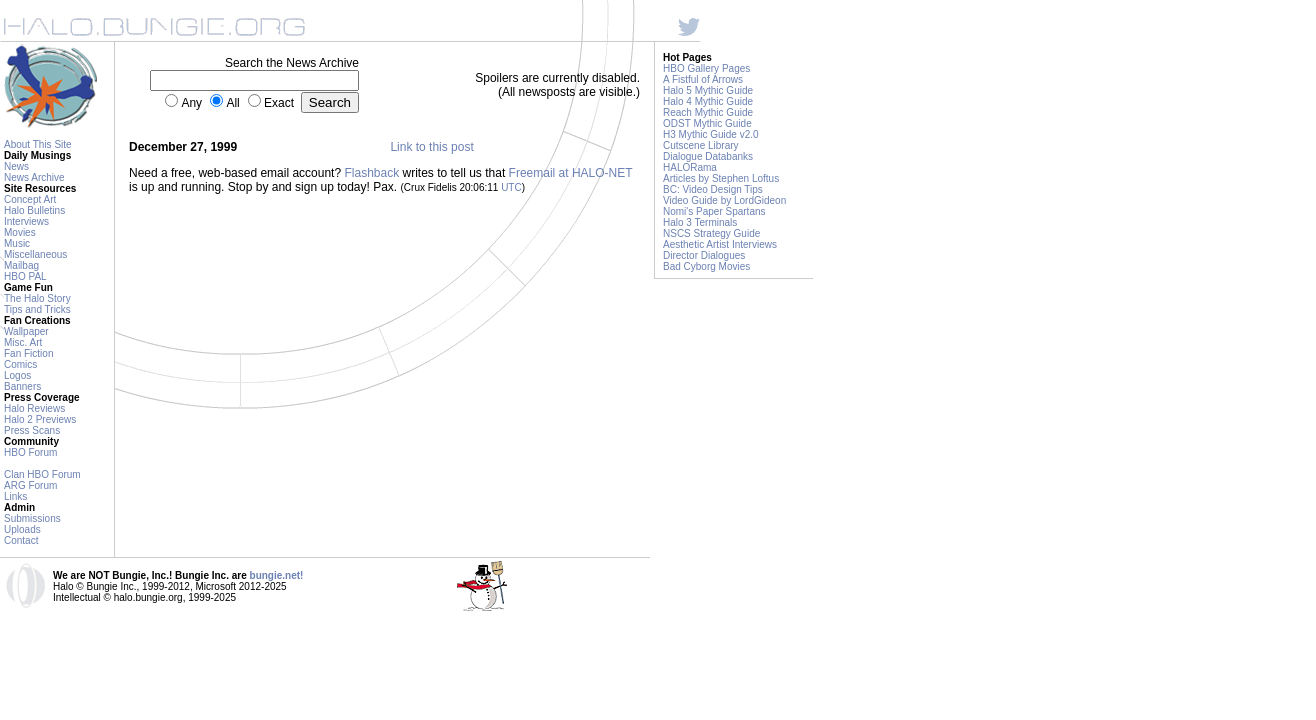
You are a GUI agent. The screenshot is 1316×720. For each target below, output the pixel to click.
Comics (20, 364)
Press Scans (32, 430)
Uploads (22, 529)
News (16, 166)
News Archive (34, 177)
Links (15, 496)
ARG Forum (30, 485)
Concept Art (30, 199)
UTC (511, 187)
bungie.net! (277, 575)
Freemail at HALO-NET (571, 173)
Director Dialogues (704, 255)
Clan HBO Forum (42, 474)
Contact (21, 540)
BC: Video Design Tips (713, 189)
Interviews (26, 221)
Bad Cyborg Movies (706, 266)
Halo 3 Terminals (700, 222)
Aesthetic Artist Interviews (720, 244)
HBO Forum (30, 452)
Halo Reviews (34, 408)
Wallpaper (26, 331)
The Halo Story (37, 298)
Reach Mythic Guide (708, 112)
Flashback (371, 173)
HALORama (690, 167)
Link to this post (431, 147)
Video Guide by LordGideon (724, 200)
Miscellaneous (35, 254)
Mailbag (21, 265)
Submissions (32, 518)
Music (17, 243)
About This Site (38, 144)
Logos (17, 375)
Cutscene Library (701, 145)
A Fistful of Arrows (703, 79)
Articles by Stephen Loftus (721, 178)
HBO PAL (25, 276)
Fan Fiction (28, 353)
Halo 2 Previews (40, 419)
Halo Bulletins (34, 210)
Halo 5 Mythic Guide (708, 90)
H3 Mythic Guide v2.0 (711, 134)
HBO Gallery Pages (706, 68)
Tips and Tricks (37, 309)
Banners (22, 386)
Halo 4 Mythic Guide (708, 101)
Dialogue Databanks (708, 156)
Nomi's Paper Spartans (714, 211)
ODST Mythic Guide (707, 123)
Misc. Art (23, 342)
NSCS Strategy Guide (711, 233)
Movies (20, 232)
